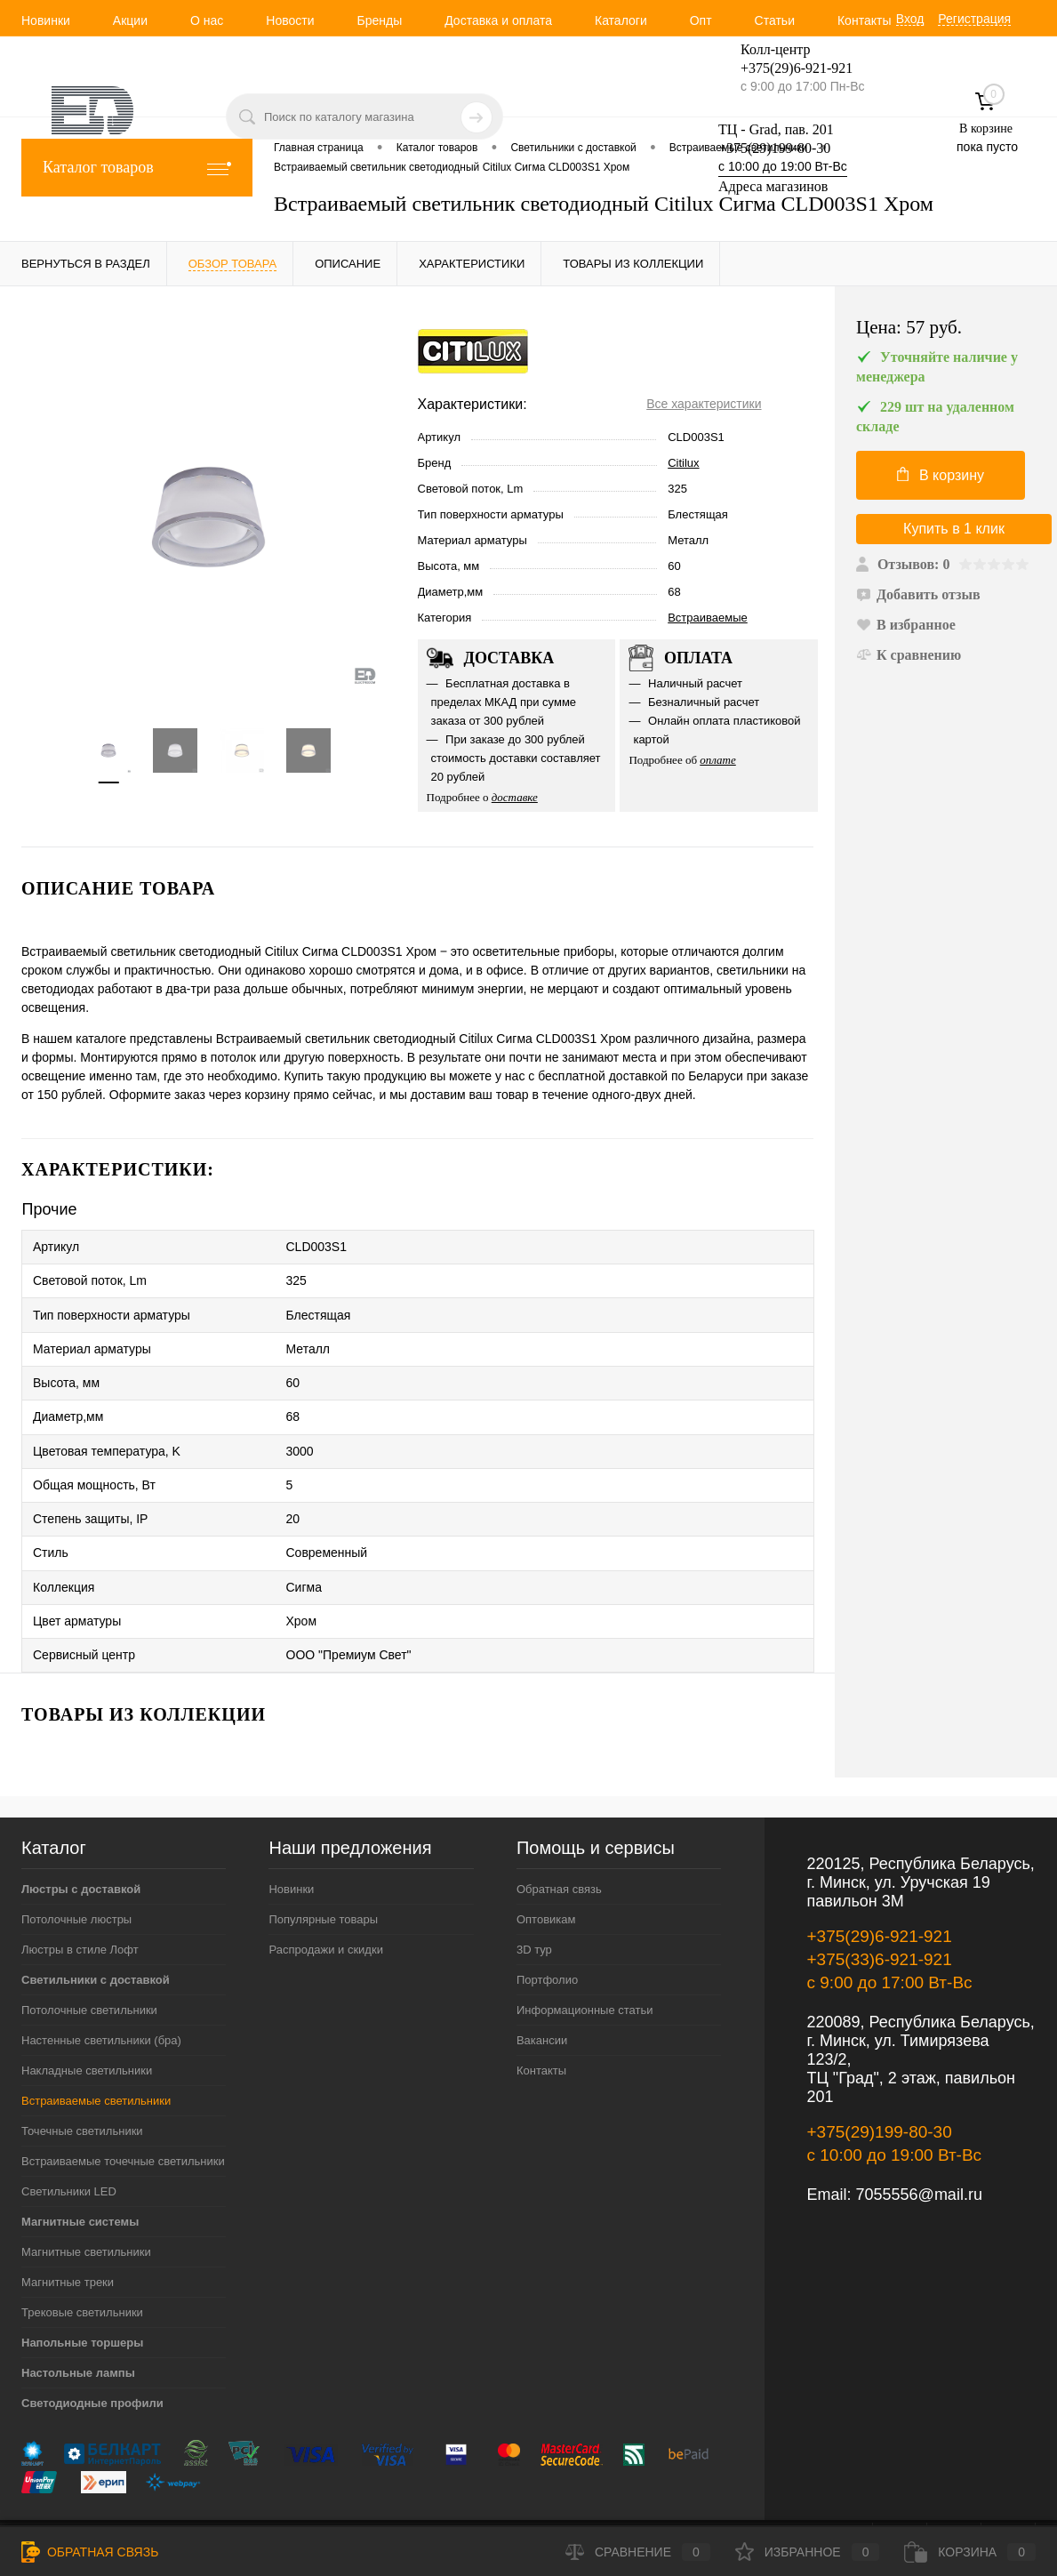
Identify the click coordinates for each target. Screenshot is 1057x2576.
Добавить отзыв (918, 594)
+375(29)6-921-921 (879, 1887)
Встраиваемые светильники (96, 2051)
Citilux (683, 462)
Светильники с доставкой (95, 1931)
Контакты (864, 20)
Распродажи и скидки (325, 1900)
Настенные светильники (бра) (101, 1991)
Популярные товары (323, 1870)
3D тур (534, 1900)
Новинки (45, 20)
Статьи (775, 20)
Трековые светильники (82, 2263)
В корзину (940, 475)
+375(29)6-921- (786, 68)
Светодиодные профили (92, 2354)
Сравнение (637, 2552)
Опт (701, 20)
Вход (910, 19)
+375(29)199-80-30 (774, 148)
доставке (515, 797)
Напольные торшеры (82, 2293)
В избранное (906, 624)
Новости (290, 20)
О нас (206, 20)
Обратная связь (559, 1840)
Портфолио (547, 1931)
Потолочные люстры (76, 1870)
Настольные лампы (78, 2324)
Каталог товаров (137, 168)
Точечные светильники (82, 2082)
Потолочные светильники (89, 1961)
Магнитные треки (67, 2233)
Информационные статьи (584, 1961)
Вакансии (541, 1991)
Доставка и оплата (498, 20)
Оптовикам (546, 1870)
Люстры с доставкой (80, 1840)
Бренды (379, 20)
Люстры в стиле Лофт (80, 1900)
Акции (130, 20)
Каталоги (621, 20)
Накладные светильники (86, 2021)
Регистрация (974, 19)
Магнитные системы (80, 2172)
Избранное (807, 2552)
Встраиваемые (708, 617)
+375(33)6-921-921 (879, 1910)
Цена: (909, 327)
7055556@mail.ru (919, 2146)
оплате (718, 759)
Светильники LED (68, 2142)
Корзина (970, 2552)
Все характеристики (703, 404)
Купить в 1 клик (954, 528)
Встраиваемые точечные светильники (123, 2112)
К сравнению (908, 654)
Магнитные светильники (86, 2203)
